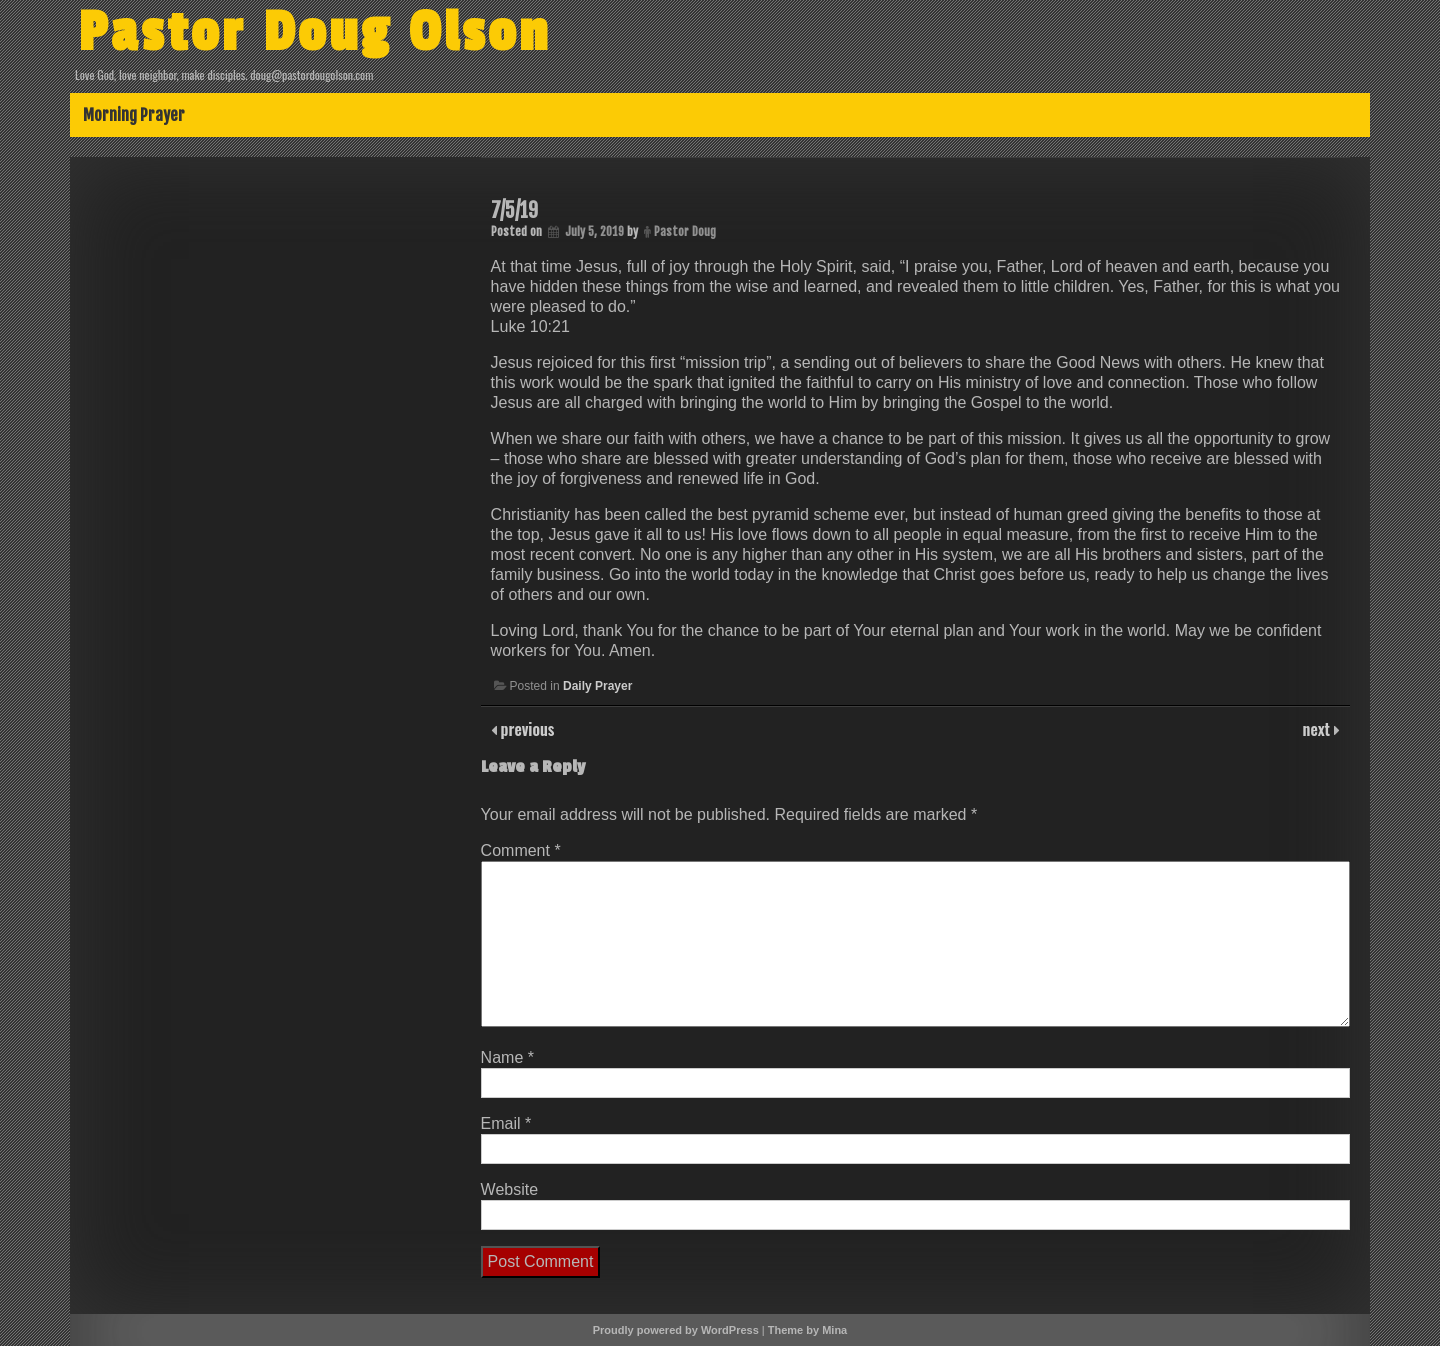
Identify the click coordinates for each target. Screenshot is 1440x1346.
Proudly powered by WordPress (676, 1330)
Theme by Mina (807, 1330)
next (1318, 729)
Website (510, 1189)
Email (506, 1123)
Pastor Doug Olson (314, 33)
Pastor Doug (685, 231)
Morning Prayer (134, 115)
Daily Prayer (597, 686)
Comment (521, 850)
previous (526, 729)
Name (507, 1057)
